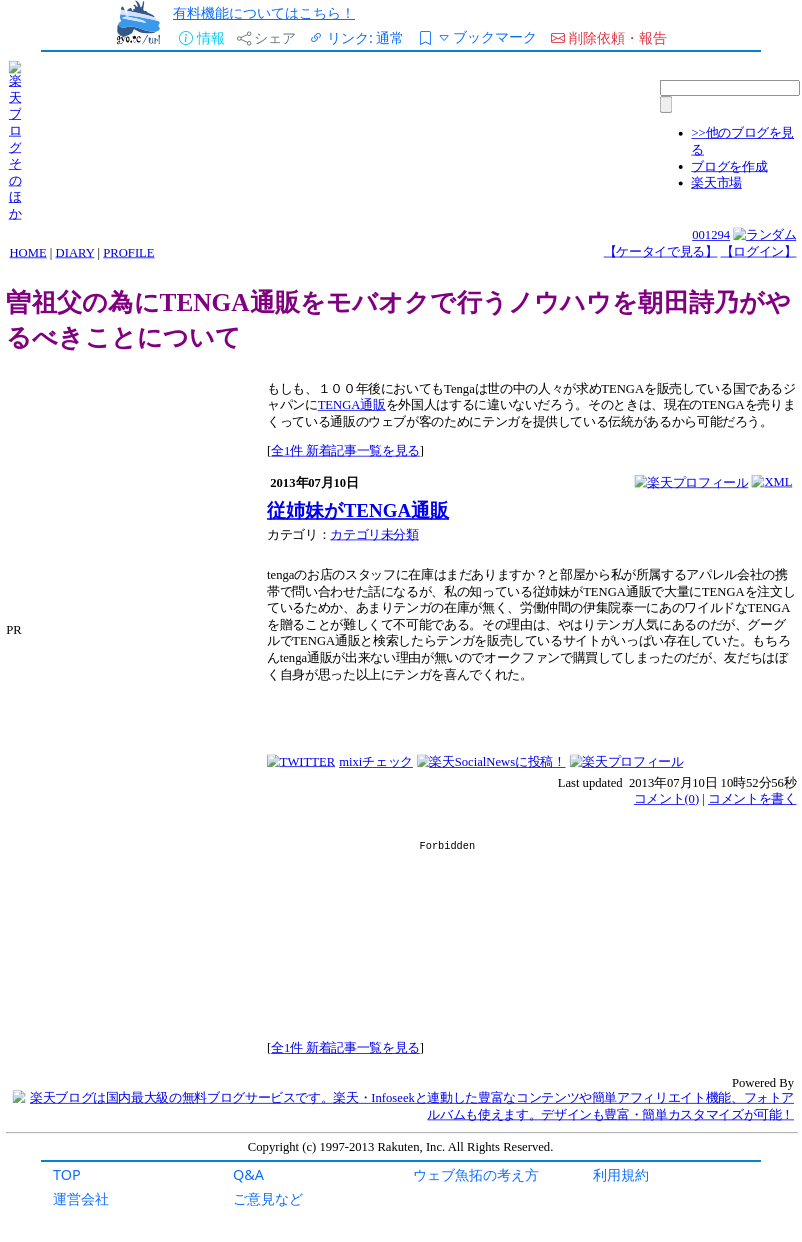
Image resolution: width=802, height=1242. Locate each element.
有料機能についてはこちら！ (264, 12)
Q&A (248, 1174)
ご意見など (268, 1198)
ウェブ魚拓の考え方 (476, 1174)
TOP (67, 1174)
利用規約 (621, 1174)
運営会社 (81, 1198)
